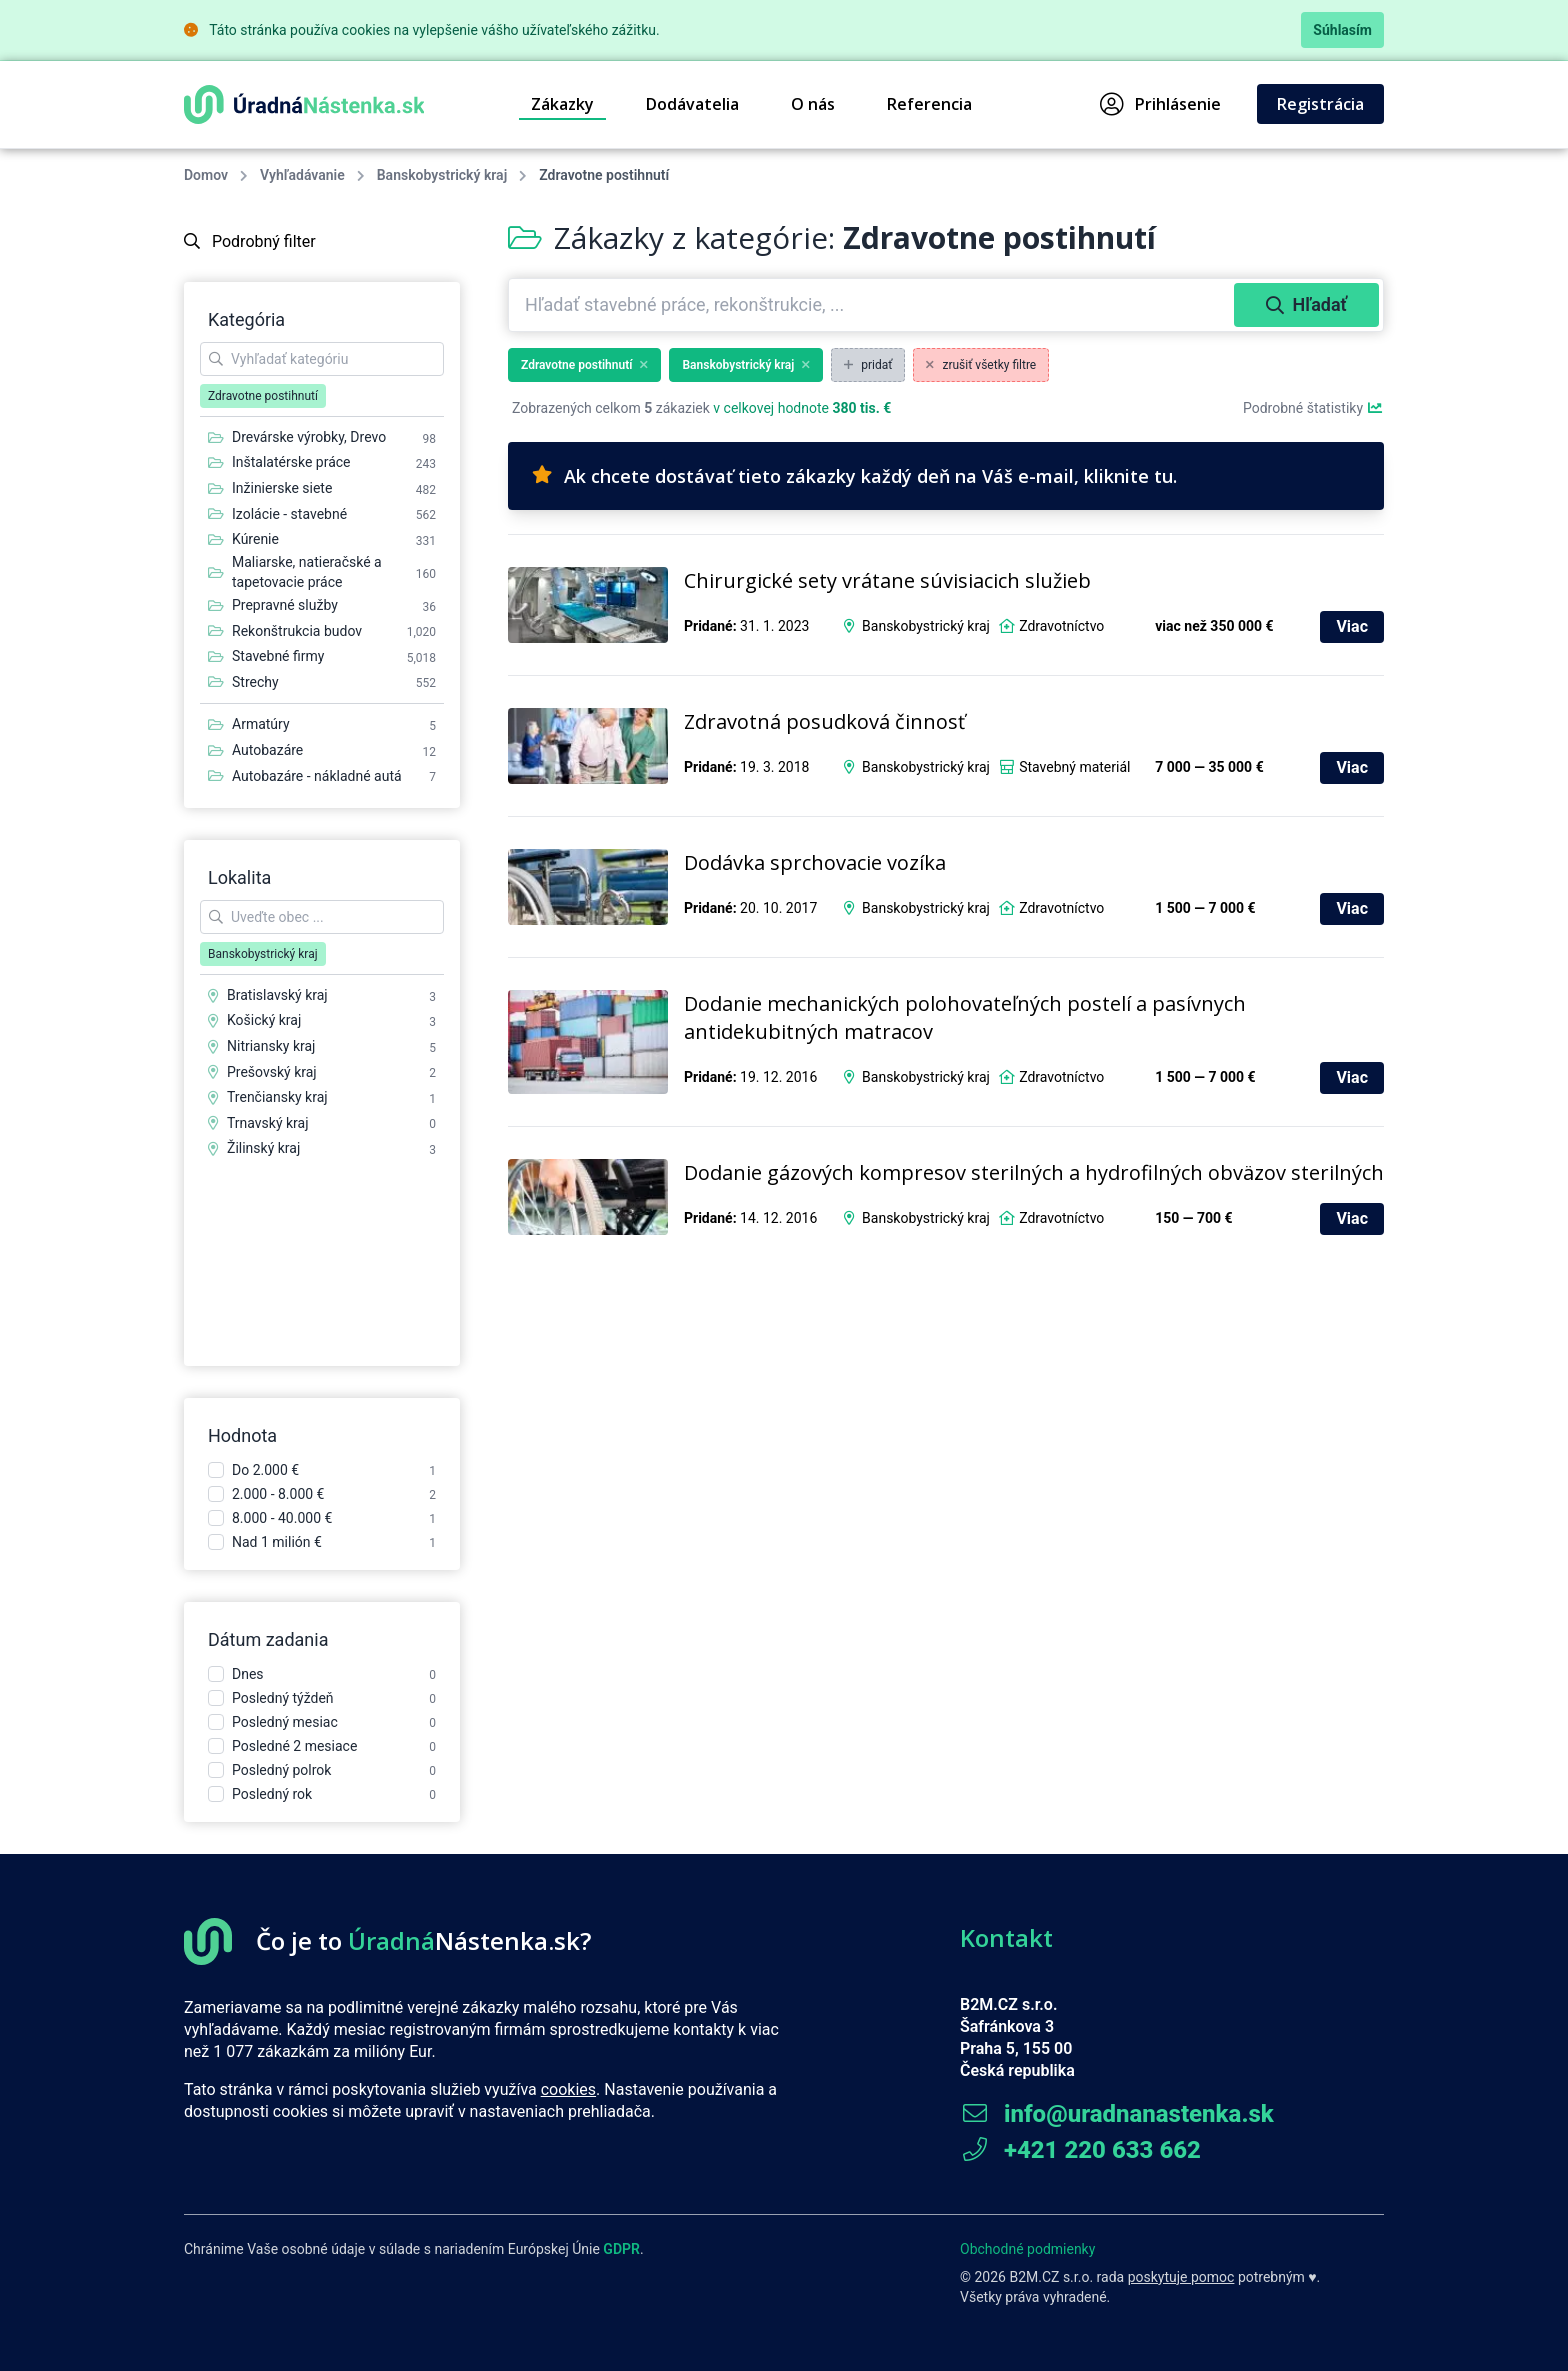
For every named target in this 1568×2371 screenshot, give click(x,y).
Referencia (929, 104)
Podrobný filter (250, 241)
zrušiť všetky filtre (981, 365)
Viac (1352, 626)
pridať (868, 365)
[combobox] (873, 305)
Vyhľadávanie (302, 175)
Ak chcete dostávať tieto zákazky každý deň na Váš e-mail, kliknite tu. (854, 476)
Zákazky (562, 104)
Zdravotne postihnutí (584, 365)
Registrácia (1320, 104)
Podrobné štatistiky (1313, 408)
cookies (568, 2089)
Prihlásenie (1160, 104)
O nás (813, 104)
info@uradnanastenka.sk (1117, 2114)
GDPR (621, 2249)
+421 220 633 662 (1080, 2150)
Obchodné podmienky (1027, 2249)
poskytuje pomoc (1181, 2277)
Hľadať (1306, 304)
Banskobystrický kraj (442, 175)
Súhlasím (1342, 30)
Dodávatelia (692, 104)
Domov (206, 175)
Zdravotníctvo (1061, 626)
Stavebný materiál (1074, 767)
